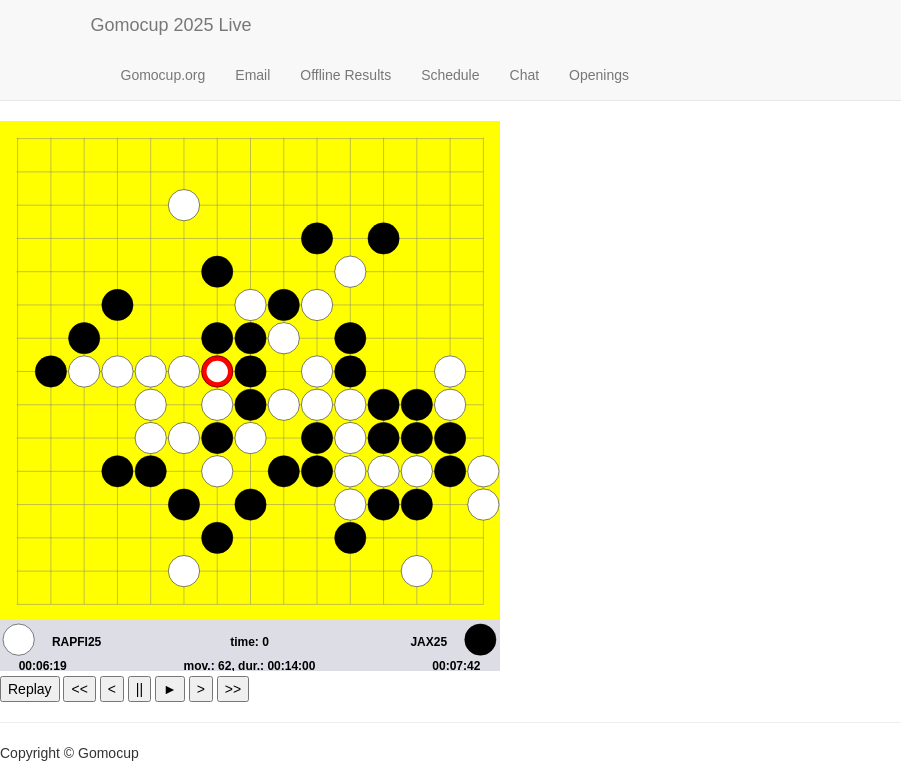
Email (252, 75)
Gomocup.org (163, 75)
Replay (30, 689)
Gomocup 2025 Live (171, 25)
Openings (599, 75)
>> (233, 689)
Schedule (450, 75)
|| (139, 689)
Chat (525, 75)
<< (79, 689)
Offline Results (345, 75)
